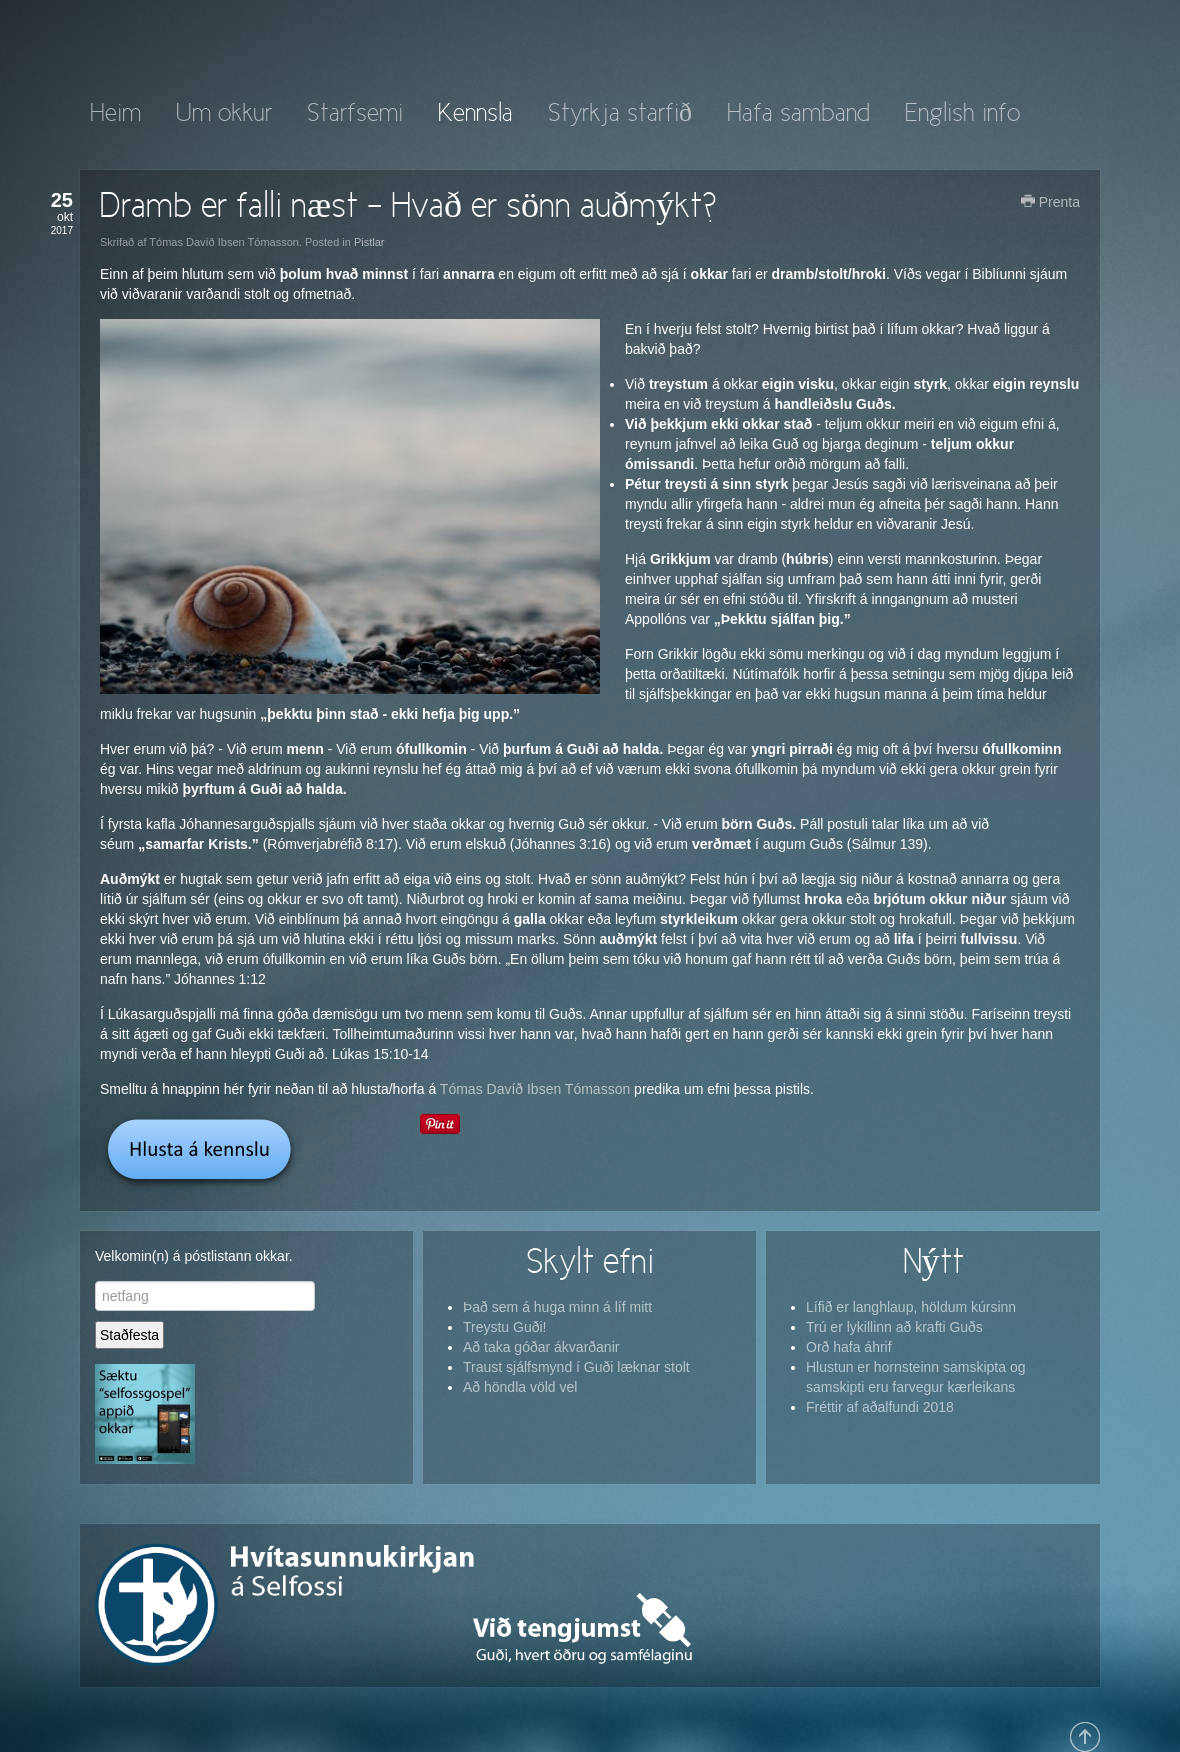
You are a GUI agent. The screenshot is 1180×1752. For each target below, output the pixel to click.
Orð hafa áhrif (849, 1347)
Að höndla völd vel (520, 1387)
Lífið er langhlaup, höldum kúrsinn (911, 1307)
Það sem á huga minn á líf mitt (557, 1307)
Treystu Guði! (505, 1327)
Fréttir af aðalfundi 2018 (880, 1407)
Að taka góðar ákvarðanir (541, 1347)
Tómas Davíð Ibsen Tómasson (535, 1089)
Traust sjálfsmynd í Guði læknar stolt (576, 1367)
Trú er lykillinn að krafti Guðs (894, 1327)
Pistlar (369, 242)
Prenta (1050, 202)
